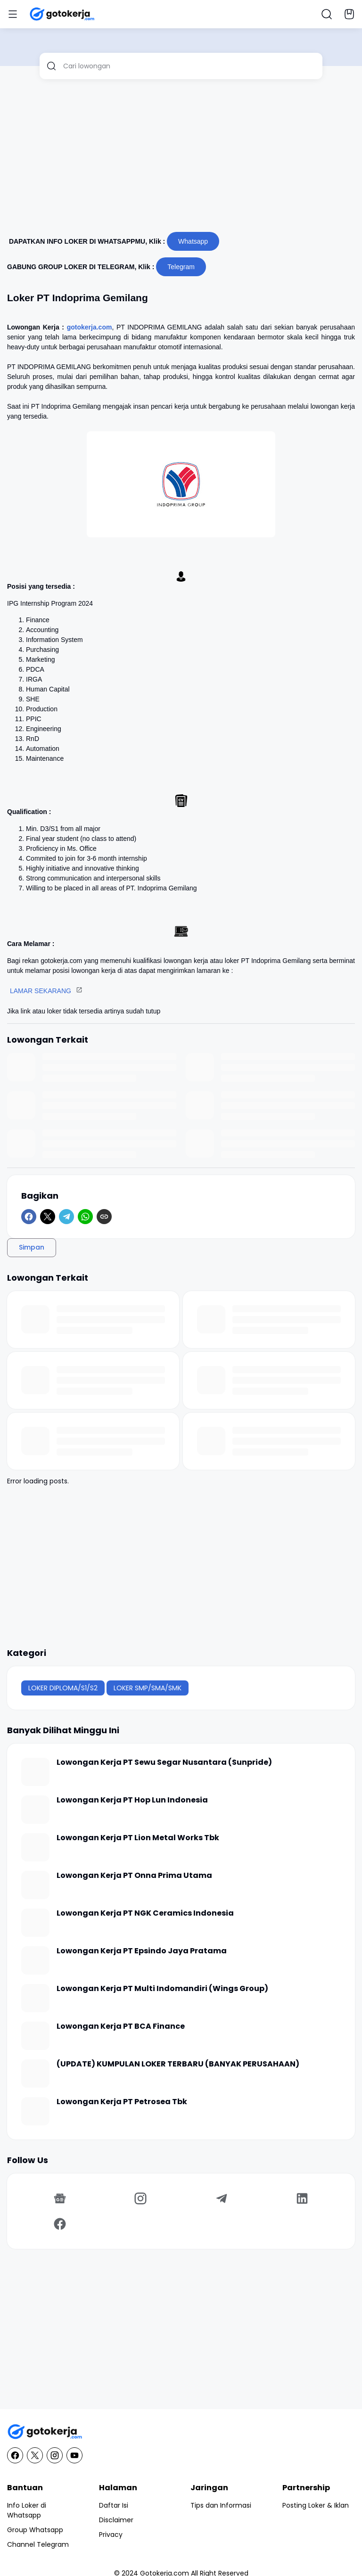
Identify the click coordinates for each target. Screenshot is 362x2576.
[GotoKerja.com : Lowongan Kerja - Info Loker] (181, 2432)
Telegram (181, 267)
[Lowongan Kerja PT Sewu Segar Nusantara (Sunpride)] (35, 1772)
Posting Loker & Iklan (315, 2505)
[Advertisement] (181, 159)
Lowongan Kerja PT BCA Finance (121, 2027)
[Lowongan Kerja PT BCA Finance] (35, 2036)
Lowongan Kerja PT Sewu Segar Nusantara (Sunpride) (164, 1763)
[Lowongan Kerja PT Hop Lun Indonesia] (35, 1809)
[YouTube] (74, 2455)
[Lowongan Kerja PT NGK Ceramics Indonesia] (35, 1923)
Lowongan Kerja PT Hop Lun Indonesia (132, 1800)
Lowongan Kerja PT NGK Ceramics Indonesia (145, 1913)
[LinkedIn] (302, 2198)
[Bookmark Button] (349, 14)
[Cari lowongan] (189, 66)
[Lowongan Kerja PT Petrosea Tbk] (35, 2111)
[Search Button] (326, 14)
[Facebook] (28, 1216)
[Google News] (60, 2198)
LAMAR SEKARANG (40, 991)
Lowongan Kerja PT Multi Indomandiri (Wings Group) (162, 1989)
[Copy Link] (104, 1216)
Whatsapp (193, 241)
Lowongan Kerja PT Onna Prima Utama (134, 1876)
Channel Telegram (38, 2544)
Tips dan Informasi (220, 2505)
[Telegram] (66, 1216)
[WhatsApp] (85, 1216)
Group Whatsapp (35, 2530)
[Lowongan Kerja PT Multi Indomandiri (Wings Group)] (35, 1998)
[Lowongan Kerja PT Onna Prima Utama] (35, 1885)
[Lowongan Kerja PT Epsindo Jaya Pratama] (35, 1960)
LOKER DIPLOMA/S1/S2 (63, 1688)
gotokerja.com (89, 327)
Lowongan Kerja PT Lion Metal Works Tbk (138, 1838)
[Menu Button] (12, 14)
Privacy (111, 2534)
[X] (47, 1216)
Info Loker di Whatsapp (26, 2510)
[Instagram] (141, 2198)
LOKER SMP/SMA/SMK (147, 1688)
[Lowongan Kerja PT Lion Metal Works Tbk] (35, 1847)
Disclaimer (116, 2520)
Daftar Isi (113, 2505)
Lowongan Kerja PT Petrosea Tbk (122, 2102)
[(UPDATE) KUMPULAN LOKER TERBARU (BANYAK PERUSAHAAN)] (35, 2073)
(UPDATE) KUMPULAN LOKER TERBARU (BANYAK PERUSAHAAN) (178, 2064)
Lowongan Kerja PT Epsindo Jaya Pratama (142, 1951)
